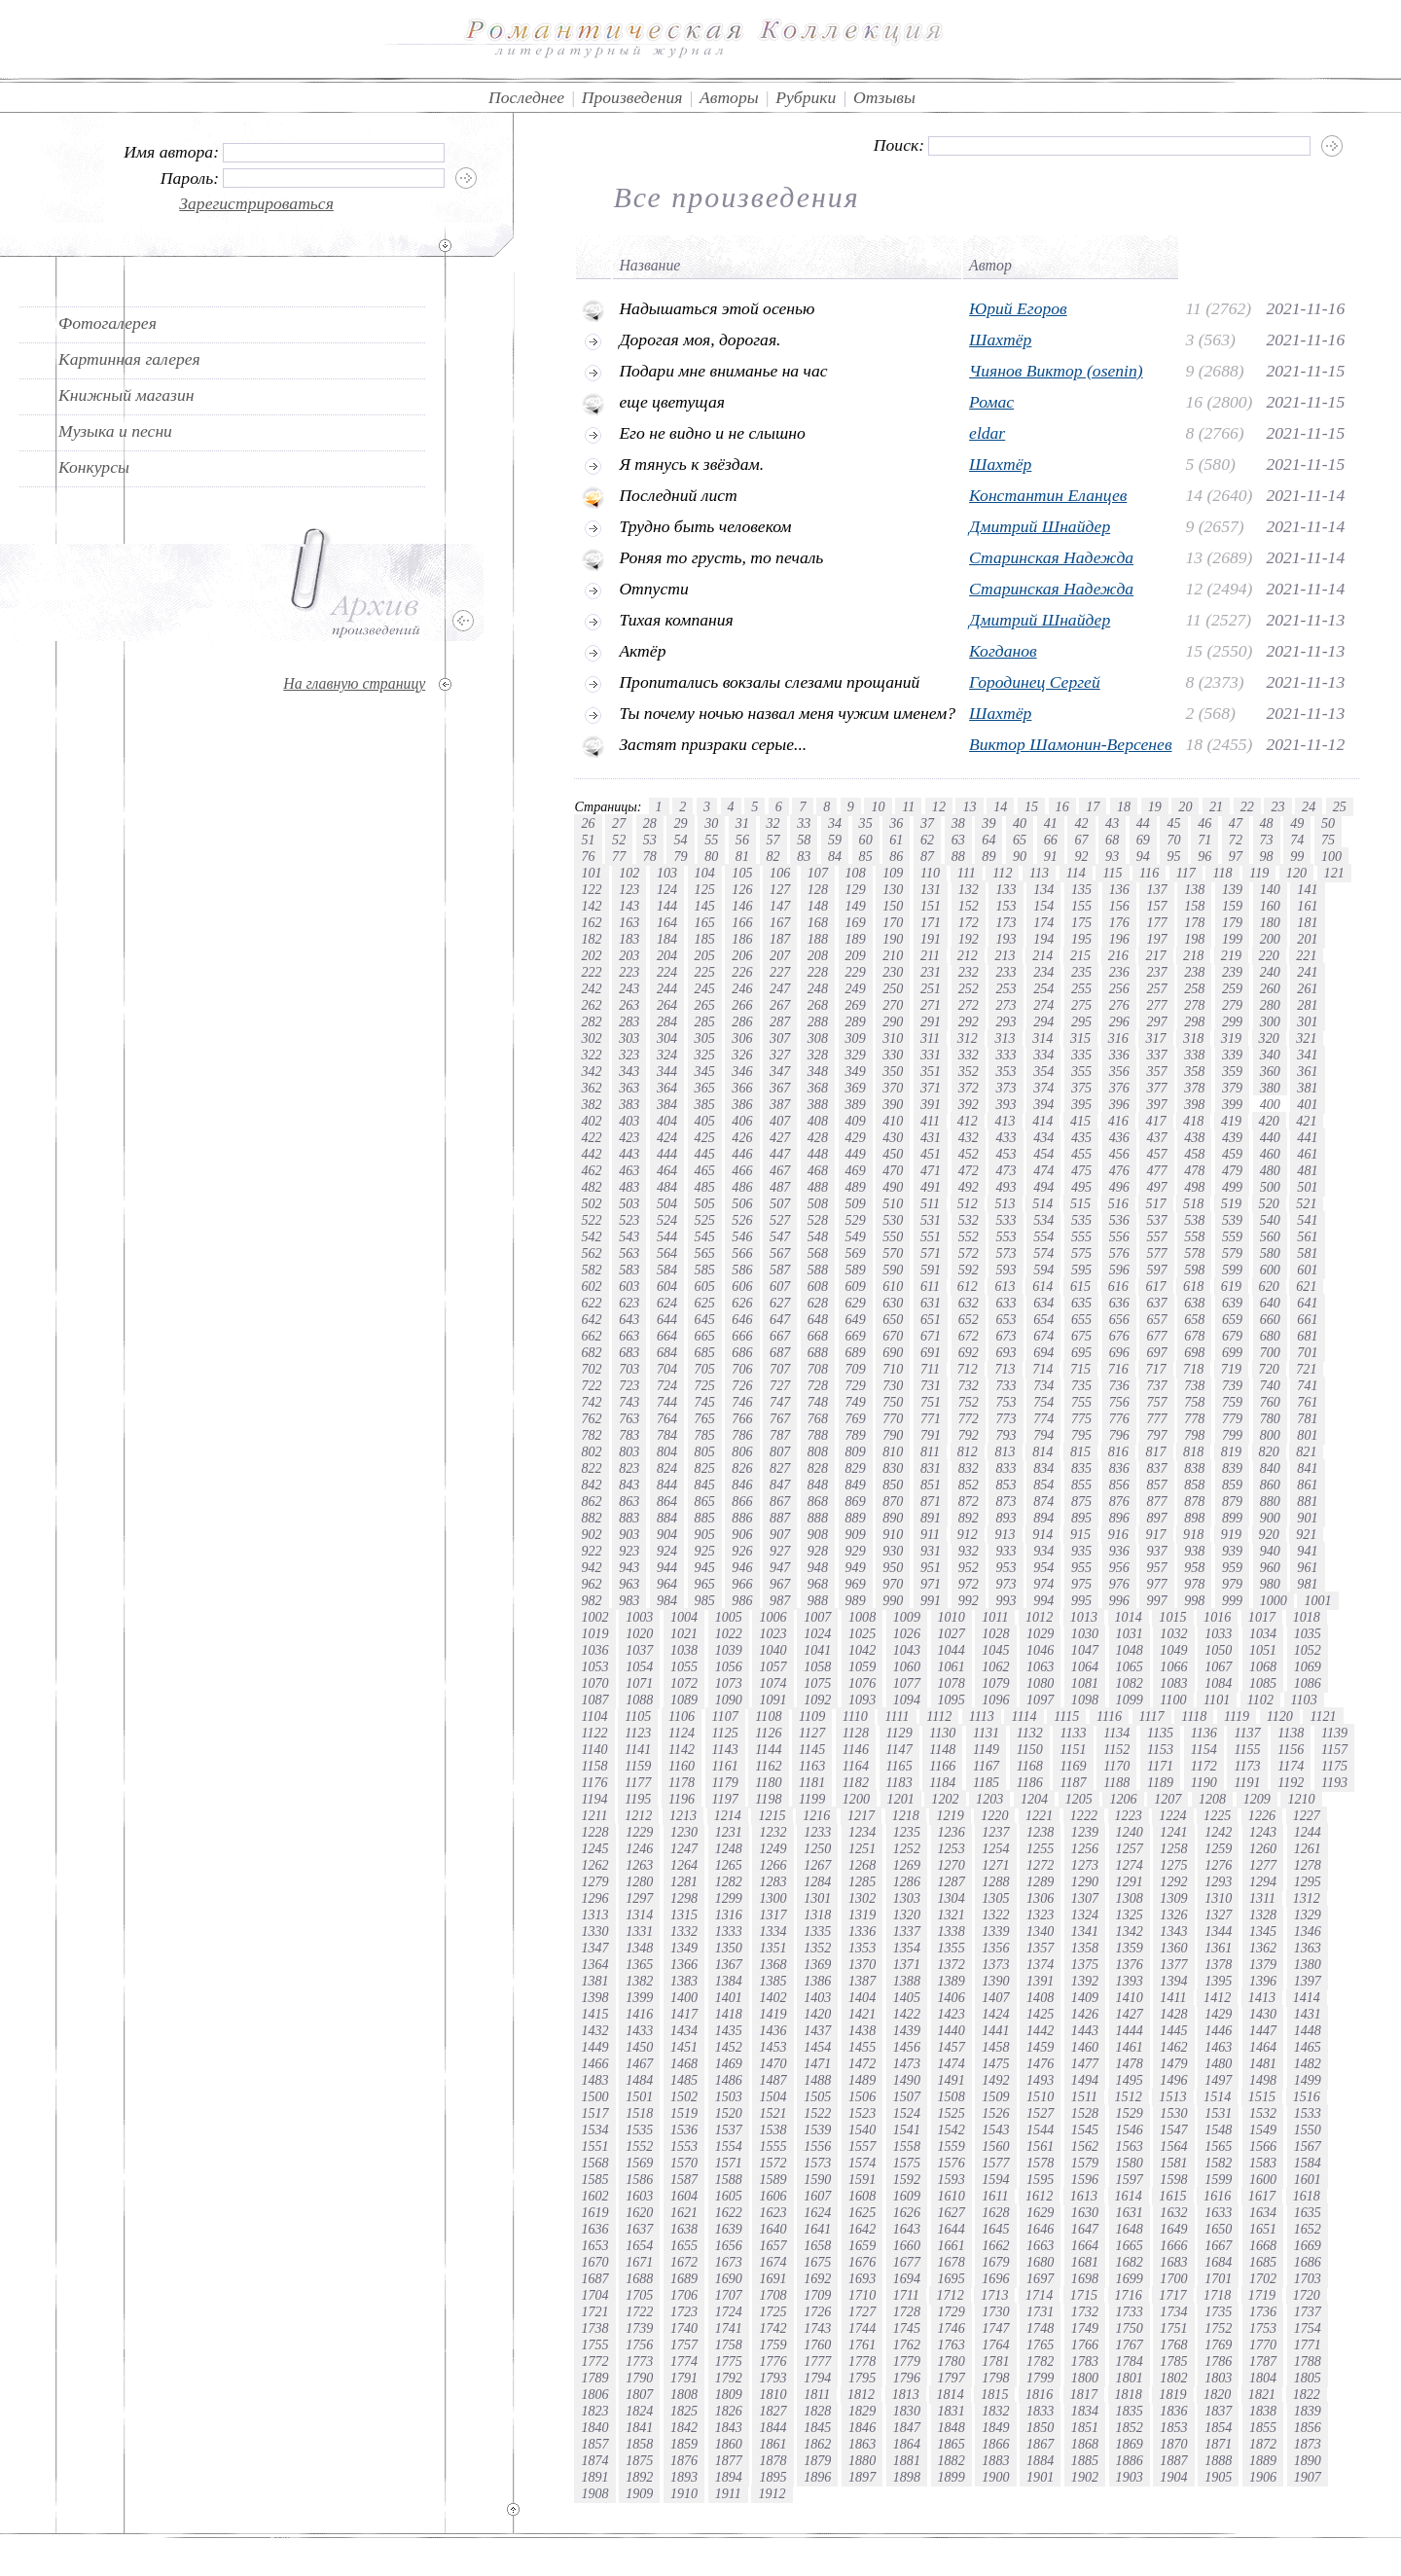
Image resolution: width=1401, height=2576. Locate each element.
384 (667, 1104)
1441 (995, 2030)
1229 (639, 1832)
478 (1194, 1170)
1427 (1129, 2013)
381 (1307, 1087)
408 (818, 1120)
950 (893, 1567)
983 (629, 1600)
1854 (1218, 2427)
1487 (772, 2080)
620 (1269, 1286)
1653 (594, 2245)
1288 (995, 1881)
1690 (728, 2278)
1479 (1173, 2063)
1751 (1173, 2328)
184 (667, 939)
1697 (1040, 2278)
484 (667, 1187)
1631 (1129, 2212)
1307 (1084, 1898)
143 (629, 905)
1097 (1040, 1699)
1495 (1129, 2080)
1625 (862, 2212)
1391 (1040, 1980)
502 (591, 1203)
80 (711, 856)
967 (780, 1584)
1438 (862, 2030)
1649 (1173, 2228)
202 (591, 955)
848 (818, 1484)
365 (705, 1087)
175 (1081, 922)
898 (1194, 1517)
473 (1005, 1170)
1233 (817, 1832)
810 (893, 1451)
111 (967, 872)
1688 (639, 2278)
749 (856, 1402)
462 (591, 1170)
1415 (594, 2013)
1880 (862, 2460)
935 (1081, 1550)
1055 (684, 1666)
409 (856, 1120)
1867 (1040, 2443)
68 (1112, 839)
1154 (1204, 1749)
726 (742, 1385)
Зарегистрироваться (256, 203)
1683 (1173, 2262)
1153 (1160, 1749)
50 (1328, 823)
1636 (594, 2228)
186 (742, 939)
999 (1232, 1600)
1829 (862, 2410)
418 (1193, 1120)
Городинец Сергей (1034, 682)
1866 (995, 2443)
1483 (594, 2080)
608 (818, 1286)
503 (629, 1203)
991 (931, 1600)
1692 (817, 2278)
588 (818, 1269)
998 (1194, 1600)
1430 (1262, 2013)
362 (591, 1087)
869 (856, 1501)
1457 (951, 2047)
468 (818, 1170)
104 (705, 872)
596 (1119, 1269)
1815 (994, 2394)
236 (1119, 972)
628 (818, 1302)
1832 (995, 2410)
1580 (1129, 2162)
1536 (684, 2129)
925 (705, 1550)
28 (650, 823)
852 (969, 1484)
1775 (728, 2361)
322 (591, 1054)
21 (1216, 806)
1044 (951, 1650)
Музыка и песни (115, 431)
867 (780, 1501)
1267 (817, 1865)
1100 (1173, 1699)
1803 (1218, 2377)
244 (667, 988)
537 (1156, 1220)
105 (742, 872)
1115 (1066, 1716)
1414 (1306, 1997)
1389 (951, 1980)
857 (1156, 1484)
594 (1043, 1269)
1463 (1218, 2047)
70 (1173, 839)
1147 (899, 1749)
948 (818, 1567)
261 (1307, 988)
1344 (1218, 1931)
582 (591, 1269)
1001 (1317, 1600)
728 (818, 1385)
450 (893, 1154)
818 (1193, 1451)
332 (969, 1054)
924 (667, 1550)
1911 (728, 2493)
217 (1155, 955)
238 (1194, 972)
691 (931, 1352)
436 (1119, 1137)
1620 (639, 2212)
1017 (1261, 1617)
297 (1156, 1021)
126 (742, 889)
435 (1081, 1137)
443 (629, 1154)
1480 (1218, 2063)
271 (931, 1005)
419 (1231, 1120)
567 (780, 1253)
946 (742, 1567)
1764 (995, 2344)
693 (1005, 1352)
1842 (684, 2427)
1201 (900, 1799)
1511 (1084, 2096)
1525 (951, 2113)
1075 (817, 1683)
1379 (1262, 1964)
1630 (1084, 2212)
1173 (1247, 1765)
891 (931, 1517)
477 (1156, 1170)
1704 (594, 2295)
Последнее (526, 97)
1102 (1260, 1699)
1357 (1040, 1947)
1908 (594, 2493)
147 (780, 905)
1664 (1084, 2245)
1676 (862, 2262)
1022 (728, 1633)
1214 (727, 1815)
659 (1232, 1319)
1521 (772, 2113)
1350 (728, 1947)
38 (958, 823)
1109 (812, 1716)
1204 (1034, 1799)
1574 (862, 2162)
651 (931, 1319)
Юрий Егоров (1018, 308)
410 (893, 1120)
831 (931, 1468)
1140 (594, 1749)
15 (1031, 806)
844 (667, 1484)
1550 (1307, 2129)
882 (591, 1517)
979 (1232, 1584)
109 (893, 872)
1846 (862, 2427)
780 (1270, 1418)
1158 (594, 1765)
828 (818, 1468)
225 (705, 972)
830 (893, 1468)
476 (1119, 1170)
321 (1306, 1038)
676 (1119, 1335)
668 (818, 1335)
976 (1119, 1584)
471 (931, 1170)
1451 (684, 2047)
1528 (1084, 2113)
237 (1156, 972)
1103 (1304, 1699)
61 (896, 839)
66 (1050, 839)
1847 (906, 2427)
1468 (684, 2063)
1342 (1129, 1931)
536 (1119, 1220)
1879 (817, 2460)
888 (818, 1517)
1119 (1236, 1716)
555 (1081, 1236)
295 (1081, 1021)
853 (1005, 1484)
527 (780, 1220)
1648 (1129, 2228)
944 (667, 1567)
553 (1005, 1236)
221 (1306, 955)
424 (667, 1137)
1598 (1173, 2179)
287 (780, 1021)
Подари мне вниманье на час (723, 370)
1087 (594, 1699)
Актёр (642, 651)
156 (1119, 905)
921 (1306, 1534)
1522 (817, 2113)
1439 (906, 2030)
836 (1119, 1468)
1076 (862, 1683)
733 (1005, 1385)
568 (818, 1253)
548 (818, 1236)
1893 (684, 2477)
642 (591, 1319)
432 (969, 1137)
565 (705, 1253)
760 (1270, 1402)
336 (1119, 1054)
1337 (906, 1931)
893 (1005, 1517)
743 (629, 1402)
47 (1235, 823)
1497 (1218, 2080)
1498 (1262, 2080)
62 (927, 839)
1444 (1129, 2030)
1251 (862, 1848)
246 (742, 988)
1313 (594, 1914)
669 (856, 1335)
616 (1118, 1286)
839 (1232, 1468)
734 (1043, 1385)
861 (1307, 1484)
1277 (1262, 1865)
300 (1270, 1021)
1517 (594, 2113)
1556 (817, 2146)
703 (629, 1369)
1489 (862, 2080)
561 (1307, 1236)
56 (742, 839)
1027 (951, 1633)
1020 (639, 1633)
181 (1307, 922)
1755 (594, 2344)
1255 (1040, 1848)
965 (705, 1584)
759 (1232, 1402)
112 (1002, 872)
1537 (728, 2129)
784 (667, 1435)
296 (1119, 1021)
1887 (1173, 2460)
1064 (1084, 1666)
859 (1232, 1484)
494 (1043, 1187)
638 (1194, 1302)
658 (1194, 1319)
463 (629, 1170)
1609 (906, 2195)
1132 (1030, 1732)
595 (1081, 1269)
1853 (1173, 2427)
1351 (772, 1947)
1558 (906, 2146)
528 (818, 1220)
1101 (1217, 1699)
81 (742, 856)
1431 (1307, 2013)
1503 (728, 2096)
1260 (1262, 1848)
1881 (906, 2460)
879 (1232, 1501)
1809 (728, 2394)
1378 (1218, 1964)
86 (896, 856)
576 (1119, 1253)
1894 (728, 2477)
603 (629, 1286)
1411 (1173, 1997)
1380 (1307, 1964)
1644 (951, 2228)
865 (705, 1501)
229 (856, 972)
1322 (995, 1914)
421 (1306, 1120)
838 (1194, 1468)
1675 (817, 2262)
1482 (1307, 2063)
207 (780, 955)
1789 (594, 2377)
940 (1270, 1550)
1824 (639, 2410)
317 (1155, 1038)
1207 (1167, 1799)
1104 (594, 1716)
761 (1307, 1402)
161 (1307, 905)
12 (938, 806)
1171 (1160, 1765)
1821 (1261, 2394)
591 (931, 1269)
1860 (728, 2443)
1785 (1173, 2361)
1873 (1307, 2443)
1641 (817, 2228)
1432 (594, 2030)
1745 (906, 2328)
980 (1270, 1584)
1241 (1173, 1832)
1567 (1307, 2146)
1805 (1307, 2377)
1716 (1128, 2295)
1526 (995, 2113)
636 (1119, 1302)
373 (1005, 1087)
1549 (1262, 2129)
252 (969, 988)
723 (629, 1385)
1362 (1262, 1947)
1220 (994, 1815)
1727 (862, 2311)
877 (1156, 1501)
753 (1005, 1402)
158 (1194, 905)
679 (1232, 1335)
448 (818, 1154)
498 (1194, 1187)
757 (1156, 1402)
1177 (638, 1782)
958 (1194, 1567)
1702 (1262, 2278)
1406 (951, 1997)
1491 (951, 2080)
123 (629, 889)
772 (969, 1418)
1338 (951, 1931)
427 (780, 1137)
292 (969, 1021)
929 (856, 1550)
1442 (1040, 2030)
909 (856, 1534)
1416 (639, 2013)
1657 (772, 2245)
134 (1043, 889)
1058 (817, 1666)
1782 (1040, 2361)
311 (930, 1038)
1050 (1218, 1650)
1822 (1306, 2394)
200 (1270, 939)
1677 (906, 2262)
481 (1307, 1170)
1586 (639, 2179)
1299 (728, 1898)
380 (1270, 1087)
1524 (906, 2113)
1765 (1040, 2344)
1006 (772, 1617)
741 (1307, 1385)
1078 (951, 1683)
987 (780, 1600)
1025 (862, 1633)
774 (1043, 1418)
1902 (1084, 2477)
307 (780, 1038)
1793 (772, 2377)
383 (629, 1104)
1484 (639, 2080)
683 (629, 1352)
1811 (817, 2394)
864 (667, 1501)
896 (1119, 1517)
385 (705, 1104)
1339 (995, 1931)
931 (931, 1550)
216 (1118, 955)
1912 (771, 2493)
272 (969, 1005)
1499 (1307, 2080)
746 (742, 1402)
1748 (1040, 2328)
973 (1005, 1584)
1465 (1307, 2047)
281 (1307, 1005)
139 (1232, 889)
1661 (951, 2245)
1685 (1262, 2262)
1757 (684, 2344)
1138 (1291, 1732)
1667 (1218, 2245)
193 (1005, 939)
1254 (995, 1848)
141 (1307, 889)
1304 (951, 1898)
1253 (951, 1848)
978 (1194, 1584)
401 (1307, 1104)
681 (1307, 1335)
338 (1194, 1054)
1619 (594, 2212)
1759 (772, 2344)
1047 (1084, 1650)
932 (969, 1550)
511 (930, 1203)
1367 (728, 1964)
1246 (639, 1848)
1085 (1262, 1683)
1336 (862, 1931)
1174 (1291, 1765)
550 (893, 1236)
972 (969, 1584)
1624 (817, 2212)
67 (1081, 839)
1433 (639, 2030)
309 (856, 1038)
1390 (995, 1980)
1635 (1307, 2212)
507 (780, 1203)
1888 (1218, 2460)
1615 (1172, 2195)
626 (742, 1302)
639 (1232, 1302)
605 (705, 1286)
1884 (1040, 2460)
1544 (1040, 2129)
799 (1232, 1435)
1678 (951, 2262)
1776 (772, 2361)
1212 (638, 1815)
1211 (594, 1815)
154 (1043, 905)
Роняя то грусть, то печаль (721, 557)
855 (1081, 1484)
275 (1081, 1005)
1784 (1129, 2361)
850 (893, 1484)
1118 (1193, 1716)
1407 (995, 1997)
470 (893, 1170)
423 (629, 1137)
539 (1232, 1220)
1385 (772, 1980)
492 (969, 1187)
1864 (906, 2443)
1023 (772, 1633)
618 (1193, 1286)
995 (1081, 1600)
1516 (1306, 2096)
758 (1194, 1402)
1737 (1307, 2311)
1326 (1173, 1914)
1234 (862, 1832)
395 (1081, 1104)
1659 (862, 2245)
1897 (862, 2477)
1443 (1084, 2030)
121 (1334, 872)
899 (1232, 1517)
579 (1232, 1253)
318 (1193, 1038)
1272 (1040, 1865)
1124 (681, 1732)
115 (1112, 872)
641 (1307, 1302)
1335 (817, 1931)
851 (931, 1484)
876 (1119, 1501)
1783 (1084, 2361)
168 (818, 922)
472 (969, 1170)
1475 (995, 2063)
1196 (681, 1799)
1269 (906, 1865)
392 (969, 1104)
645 (705, 1319)
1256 (1084, 1848)
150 (893, 905)
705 (705, 1369)
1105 (638, 1716)
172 (969, 922)
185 (705, 939)
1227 (1306, 1815)
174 (1043, 922)
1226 (1261, 1815)
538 (1194, 1220)
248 (818, 988)
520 (1269, 1203)
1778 (862, 2361)
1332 (684, 1931)
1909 (639, 2493)
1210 (1300, 1799)
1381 (594, 1980)
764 (667, 1418)
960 (1270, 1567)
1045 (995, 1650)
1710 (862, 2295)
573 (1005, 1253)
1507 (906, 2096)
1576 (951, 2162)
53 (650, 839)
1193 (1334, 1782)
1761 (862, 2344)
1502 (684, 2096)
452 (969, 1154)
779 (1232, 1418)
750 (893, 1402)
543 (629, 1236)
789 (856, 1435)
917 (1155, 1534)
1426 (1084, 2013)
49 (1297, 823)
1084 (1218, 1683)
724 (667, 1385)
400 (1270, 1104)
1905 (1218, 2477)
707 (780, 1369)
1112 (938, 1716)
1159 (638, 1765)
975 (1081, 1584)
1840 (594, 2427)
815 (1080, 1451)
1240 (1129, 1832)
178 (1194, 922)
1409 (1084, 1997)
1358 (1084, 1947)
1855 (1262, 2427)
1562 (1084, 2146)
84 (834, 856)
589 (856, 1269)
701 (1307, 1352)
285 (705, 1021)
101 (591, 872)
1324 (1084, 1914)
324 (667, 1054)
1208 (1212, 1799)
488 (818, 1187)
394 (1043, 1104)
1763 (951, 2344)
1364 (594, 1964)
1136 (1204, 1732)
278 (1194, 1005)
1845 (817, 2427)
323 (629, 1054)
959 (1232, 1567)
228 (818, 972)
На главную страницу (354, 683)
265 (705, 1005)
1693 (862, 2278)
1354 (906, 1947)
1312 (1306, 1898)
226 (742, 972)
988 (818, 1600)
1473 (906, 2063)
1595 (1040, 2179)
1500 (594, 2096)
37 (927, 823)
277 (1156, 1005)
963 (629, 1584)
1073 (728, 1683)
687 (780, 1352)
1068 (1262, 1666)
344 (667, 1071)
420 (1269, 1120)
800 (1270, 1435)
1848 (951, 2427)
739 (1232, 1385)
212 (968, 955)
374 (1043, 1087)
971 (931, 1584)
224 (667, 972)
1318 (817, 1914)
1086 (1307, 1683)
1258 (1173, 1848)
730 (893, 1385)
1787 (1262, 2361)
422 (591, 1137)
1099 (1129, 1699)
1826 (728, 2410)
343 (629, 1071)
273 (1005, 1005)
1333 (728, 1931)
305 (705, 1038)
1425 (1040, 2013)
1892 (639, 2477)
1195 (638, 1799)
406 (742, 1120)
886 (742, 1517)
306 (742, 1038)
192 (969, 939)
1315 (684, 1914)
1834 (1084, 2410)
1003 (639, 1617)
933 (1005, 1550)
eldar (987, 433)
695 (1081, 1352)
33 (803, 823)
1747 (995, 2328)
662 (591, 1335)
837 (1156, 1468)
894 (1043, 1517)
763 (629, 1418)
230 (893, 972)
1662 (995, 2245)
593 (1005, 1269)
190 (893, 939)
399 (1232, 1104)
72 (1235, 839)
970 (893, 1584)
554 (1043, 1236)
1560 (995, 2146)
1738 (594, 2328)
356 (1119, 1071)
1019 (594, 1633)
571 (931, 1253)
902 (591, 1534)
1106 (681, 1716)
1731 (1040, 2311)
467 (780, 1170)
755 (1081, 1402)
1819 (1172, 2394)
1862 (817, 2443)
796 (1119, 1435)
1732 (1084, 2311)
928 (818, 1550)
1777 (817, 2361)
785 (705, 1435)
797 (1156, 1435)
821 (1306, 1451)
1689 (684, 2278)
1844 (772, 2427)
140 (1270, 889)
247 (780, 988)
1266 (772, 1865)
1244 (1307, 1832)
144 (667, 905)
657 (1156, 1319)
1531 (1218, 2113)
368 (818, 1087)
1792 (728, 2377)
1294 (1262, 1881)
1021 (684, 1633)
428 (818, 1137)
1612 (1039, 2195)
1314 (639, 1914)
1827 (772, 2410)
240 (1270, 972)
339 (1232, 1054)
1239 (1084, 1832)
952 (969, 1567)
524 (667, 1220)
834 (1043, 1468)
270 (893, 1005)
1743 (817, 2328)
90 (1019, 856)
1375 (1084, 1964)
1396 (1262, 1980)
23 (1277, 806)
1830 (906, 2410)
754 (1043, 1402)
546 (742, 1236)
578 (1194, 1253)
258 (1194, 988)
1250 (817, 1848)
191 (931, 939)
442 (591, 1154)
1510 (1040, 2096)
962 (591, 1584)
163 (629, 922)
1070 (594, 1683)
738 (1194, 1385)
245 (705, 988)
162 (591, 922)
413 (1005, 1120)
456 (1119, 1154)
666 (742, 1335)
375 (1081, 1087)
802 (591, 1451)
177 (1156, 922)
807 (780, 1451)
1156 (1291, 1749)
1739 (639, 2328)
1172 (1204, 1765)
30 (711, 823)
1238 (1040, 1832)
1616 (1217, 2195)
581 (1307, 1253)
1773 (639, 2361)
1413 (1261, 1997)
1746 (951, 2328)
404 (667, 1120)
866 (742, 1501)
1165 (899, 1765)
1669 (1307, 2245)
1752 (1218, 2328)
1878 (772, 2460)
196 (1119, 939)
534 (1043, 1220)
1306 (1040, 1898)
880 (1270, 1501)
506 (742, 1203)
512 (968, 1203)
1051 (1262, 1650)
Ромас (991, 401)
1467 (639, 2063)
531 (931, 1220)
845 (705, 1484)
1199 (812, 1799)
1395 (1218, 1980)
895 (1081, 1517)
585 (705, 1269)
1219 (949, 1815)
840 (1270, 1468)
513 (1005, 1203)
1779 (906, 2361)
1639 (728, 2228)
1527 (1040, 2113)
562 (591, 1253)
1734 (1173, 2311)
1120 (1280, 1716)
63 (958, 839)
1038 (684, 1650)
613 (1005, 1286)
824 (667, 1468)
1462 (1173, 2047)
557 (1156, 1236)
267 (780, 1005)
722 (591, 1385)
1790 (639, 2377)
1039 (728, 1650)
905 (705, 1534)
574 (1043, 1253)
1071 (639, 1683)
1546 (1129, 2129)
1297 (639, 1898)
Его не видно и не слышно (712, 433)
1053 (594, 1666)
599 (1232, 1269)
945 (705, 1567)
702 (591, 1369)
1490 (906, 2080)
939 (1232, 1550)
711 (930, 1369)
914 (1042, 1534)
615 (1080, 1286)
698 (1194, 1352)
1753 (1262, 2328)
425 (705, 1137)
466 (742, 1170)
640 (1270, 1302)
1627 (951, 2212)
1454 (817, 2047)
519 (1231, 1203)
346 (742, 1071)
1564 (1173, 2146)
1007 (817, 1617)
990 (893, 1600)
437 (1156, 1137)
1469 (728, 2063)
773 (1005, 1418)
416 (1118, 1120)
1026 (906, 1633)
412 (968, 1120)
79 (680, 856)
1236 (951, 1832)
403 (629, 1120)
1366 (684, 1964)
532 (969, 1220)
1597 (1129, 2179)
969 (856, 1584)
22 (1247, 806)
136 (1119, 889)
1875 (639, 2460)
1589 (772, 2179)
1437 (817, 2030)
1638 (684, 2228)
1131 (986, 1732)
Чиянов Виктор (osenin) (1056, 370)
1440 (951, 2030)
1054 (639, 1666)
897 (1156, 1517)
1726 (817, 2311)
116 (1149, 872)
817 (1155, 1451)
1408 (1040, 1997)
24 (1308, 806)
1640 (772, 2228)
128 (818, 889)
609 (856, 1286)
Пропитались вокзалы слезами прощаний (769, 682)
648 (818, 1319)
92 (1081, 856)
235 (1081, 972)
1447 (1262, 2030)
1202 (944, 1799)
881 (1307, 1501)
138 (1194, 889)
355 (1081, 1071)
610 (893, 1286)
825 (705, 1468)
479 (1232, 1170)
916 (1118, 1534)
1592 (906, 2179)
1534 (594, 2129)
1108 (768, 1716)
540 (1270, 1220)
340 (1270, 1054)
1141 (638, 1749)
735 (1081, 1385)
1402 (772, 1997)
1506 (862, 2096)
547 (780, 1236)
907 (780, 1534)
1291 (1129, 1881)
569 (856, 1253)
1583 (1262, 2162)
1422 (906, 2013)
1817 (1083, 2394)
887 (780, 1517)
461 (1307, 1154)
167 (780, 922)
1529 (1129, 2113)
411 (930, 1120)
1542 (951, 2129)
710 (893, 1369)
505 (705, 1203)
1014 (1128, 1617)
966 (742, 1584)
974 (1043, 1584)
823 (629, 1468)
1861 (772, 2443)
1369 (817, 1964)
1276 (1218, 1865)
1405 (906, 1997)
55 (711, 839)
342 (591, 1071)
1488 (817, 2080)
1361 (1218, 1947)
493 (1005, 1187)
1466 (594, 2063)
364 (667, 1087)
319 (1231, 1038)
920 (1269, 1534)
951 (931, 1567)
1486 (728, 2080)
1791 (684, 2377)
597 (1156, 1269)
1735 (1218, 2311)
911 (930, 1534)
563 (629, 1253)
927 (780, 1550)
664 (667, 1335)
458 (1194, 1154)
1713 (994, 2295)
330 (893, 1054)
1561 (1040, 2146)
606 (742, 1286)
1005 (728, 1617)
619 (1231, 1286)
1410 (1129, 1997)
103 (667, 872)
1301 (817, 1898)
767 (780, 1418)
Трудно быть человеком (705, 526)
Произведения (632, 97)
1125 (725, 1732)
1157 (1334, 1749)
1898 (906, 2477)
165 (705, 922)
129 (856, 889)
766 (742, 1418)
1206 (1122, 1799)
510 (893, 1203)
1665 (1129, 2245)
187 (780, 939)
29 (680, 823)
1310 (1218, 1898)
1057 (772, 1666)
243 (629, 988)
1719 (1261, 2295)
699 (1232, 1352)
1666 (1173, 2245)
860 (1270, 1484)
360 (1270, 1071)
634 (1043, 1302)
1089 (684, 1699)
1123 (638, 1732)
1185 (986, 1782)
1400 (684, 1997)
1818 (1128, 2394)
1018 (1306, 1617)
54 (680, 839)
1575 (906, 2162)
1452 (728, 2047)
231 (931, 972)
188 (818, 939)
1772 (594, 2361)
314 (1042, 1038)
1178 (681, 1782)
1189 (1160, 1782)
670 (893, 1335)
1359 (1129, 1947)
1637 (639, 2228)
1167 (986, 1765)
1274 (1129, 1865)
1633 (1218, 2212)
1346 (1307, 1931)
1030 (1084, 1633)
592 (969, 1269)
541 (1307, 1220)
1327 (1218, 1914)
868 (818, 1501)
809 (856, 1451)
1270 (951, 1865)
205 (705, 955)
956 (1119, 1567)
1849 (995, 2427)
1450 (639, 2047)
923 (629, 1550)
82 (773, 856)
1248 (728, 1848)
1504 (772, 2096)
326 (742, 1054)
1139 (1334, 1732)
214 (1042, 955)
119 (1258, 872)
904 (667, 1534)
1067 (1218, 1666)
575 (1081, 1253)
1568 (594, 2162)
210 (893, 955)
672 (969, 1335)
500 (1270, 1187)
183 (629, 939)
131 (931, 889)
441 (1307, 1137)
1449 (594, 2047)
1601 (1307, 2179)
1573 (817, 2162)
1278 (1307, 1865)
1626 (906, 2212)
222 (591, 972)
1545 (1084, 2129)
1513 (1172, 2096)
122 (591, 889)
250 (893, 988)
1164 (856, 1765)
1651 (1262, 2228)
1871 (1218, 2443)
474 (1043, 1170)
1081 (1084, 1683)
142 (591, 905)
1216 (816, 1815)
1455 (862, 2047)
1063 (1040, 1666)
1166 (942, 1765)
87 (927, 856)
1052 (1307, 1650)
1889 (1262, 2460)
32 (773, 823)
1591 (862, 2179)
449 (856, 1154)
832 (969, 1468)
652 (969, 1319)
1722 (639, 2311)
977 (1156, 1584)
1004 (684, 1617)
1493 (1040, 2080)
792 (969, 1435)
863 (629, 1501)
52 (618, 839)
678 (1194, 1335)
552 (969, 1236)
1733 (1129, 2311)
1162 (768, 1765)
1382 (639, 1980)
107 (818, 872)
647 (780, 1319)
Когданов (1003, 651)
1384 (728, 1980)
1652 (1307, 2228)
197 (1156, 939)
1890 (1307, 2460)
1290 (1084, 1881)
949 (856, 1567)
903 (629, 1534)
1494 (1084, 2080)
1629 (1040, 2212)
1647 (1084, 2228)
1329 (1307, 1914)
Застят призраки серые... (713, 744)
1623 (772, 2212)
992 (969, 1600)
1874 (594, 2460)
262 (591, 1005)
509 (856, 1203)
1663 (1040, 2245)
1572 (772, 2162)
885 (705, 1517)
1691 (772, 2278)
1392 (1084, 1980)
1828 (817, 2410)
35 (866, 823)
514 (1042, 1203)
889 (856, 1517)
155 (1081, 905)
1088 (639, 1699)
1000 (1273, 1600)
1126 (768, 1732)
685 (705, 1352)
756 (1119, 1402)
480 (1270, 1170)
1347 (594, 1947)
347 (780, 1071)
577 (1156, 1253)
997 (1156, 1600)
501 (1307, 1187)
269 (856, 1005)
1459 (1040, 2047)
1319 (862, 1914)
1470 (772, 2063)
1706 (684, 2295)
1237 (995, 1832)
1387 (862, 1980)
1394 (1173, 1980)
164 (667, 922)
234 (1043, 972)
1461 (1129, 2047)
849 (856, 1484)
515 (1080, 1203)
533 (1005, 1220)
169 (856, 922)
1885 (1084, 2460)
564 (667, 1253)
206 (742, 955)
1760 (817, 2344)
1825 (684, 2410)
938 (1194, 1550)
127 (780, 889)
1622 (728, 2212)
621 (1306, 1286)
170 (893, 922)
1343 (1173, 1931)
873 (1005, 1501)
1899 (951, 2477)
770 (893, 1418)
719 (1231, 1369)
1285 (862, 1881)
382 (591, 1104)
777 (1156, 1418)
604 (667, 1286)
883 (629, 1517)
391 (931, 1104)
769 (856, 1418)
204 (667, 955)
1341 (1084, 1931)
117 (1186, 872)
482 (591, 1187)
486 (742, 1187)
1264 (684, 1865)
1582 (1218, 2162)
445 (705, 1154)
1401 (728, 1997)
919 (1231, 1534)
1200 (856, 1799)
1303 (906, 1898)
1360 (1173, 1947)
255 (1081, 988)
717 (1155, 1369)
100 (1331, 856)
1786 (1218, 2361)
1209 (1257, 1799)
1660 (906, 2245)
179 (1232, 922)
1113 (981, 1716)
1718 (1217, 2295)
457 (1156, 1154)
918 (1193, 1534)
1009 (906, 1617)
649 (856, 1319)
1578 (1040, 2162)
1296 (594, 1898)
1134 (1116, 1732)
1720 (1306, 2295)
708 (818, 1369)
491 (931, 1187)
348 (818, 1071)
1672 (684, 2262)
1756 (639, 2344)
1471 (817, 2063)
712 (968, 1369)
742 (591, 1402)
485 (705, 1187)
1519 (684, 2113)
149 (856, 905)
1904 (1173, 2477)
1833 (1040, 2410)
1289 (1040, 1881)
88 (958, 856)
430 (893, 1137)
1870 (1173, 2443)
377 (1156, 1087)
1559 (951, 2146)
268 (818, 1005)
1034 (1262, 1633)
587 (780, 1269)
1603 (639, 2195)
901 (1307, 1517)
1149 (986, 1749)
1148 (942, 1749)
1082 (1129, 1683)
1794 (817, 2377)
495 (1081, 1187)
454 (1043, 1154)
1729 (951, 2311)
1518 (639, 2113)
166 (742, 922)
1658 (817, 2245)
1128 (856, 1732)
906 (742, 1534)
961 (1307, 1567)
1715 (1083, 2295)
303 (629, 1038)
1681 (1084, 2262)
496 (1119, 1187)
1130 (942, 1732)
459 (1232, 1154)
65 (1019, 839)
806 (742, 1451)
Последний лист (677, 495)
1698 (1084, 2278)
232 (969, 972)
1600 (1262, 2179)
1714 (1039, 2295)
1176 (594, 1782)
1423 (951, 2013)
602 (591, 1286)
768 (818, 1418)
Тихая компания (676, 619)
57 (773, 839)
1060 (906, 1666)
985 (705, 1600)
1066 (1173, 1666)
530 (893, 1220)
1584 (1307, 2162)
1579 (1084, 2162)
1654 (639, 2245)
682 (591, 1352)
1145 (812, 1749)
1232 (772, 1832)
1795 (862, 2377)
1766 (1084, 2344)
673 (1005, 1335)
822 (591, 1468)
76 (587, 856)
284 (667, 1021)
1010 (951, 1617)
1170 (1116, 1765)
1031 (1129, 1633)
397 (1156, 1104)
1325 (1129, 1914)
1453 (772, 2047)
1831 (951, 2410)
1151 (1073, 1749)
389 (856, 1104)
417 (1155, 1120)
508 (818, 1203)
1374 (1040, 1964)
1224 (1172, 1815)
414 (1042, 1120)
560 (1270, 1236)
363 (629, 1087)
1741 (728, 2328)
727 (780, 1385)
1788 (1307, 2361)
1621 (684, 2212)
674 (1043, 1335)
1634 (1262, 2212)
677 (1156, 1335)
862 (591, 1501)
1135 (1160, 1732)
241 (1307, 972)
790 (893, 1435)
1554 (728, 2146)
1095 (951, 1699)
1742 (772, 2328)
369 (856, 1087)
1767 (1129, 2344)
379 (1232, 1087)
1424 (995, 2013)
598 (1194, 1269)
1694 (906, 2278)
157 (1156, 905)
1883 (995, 2460)
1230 (684, 1832)
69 (1143, 839)
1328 (1262, 1914)
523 (629, 1220)
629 (856, 1302)
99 (1297, 856)
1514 (1217, 2096)
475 (1081, 1170)
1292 (1173, 1881)
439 (1232, 1137)
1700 (1173, 2278)
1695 (951, 2278)
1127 (812, 1732)
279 (1232, 1005)
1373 (995, 1964)
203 (629, 955)
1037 (639, 1650)
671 (931, 1335)
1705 (639, 2295)
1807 (639, 2394)
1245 (594, 1848)
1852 (1129, 2427)
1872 (1262, 2443)
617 (1155, 1286)
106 (780, 872)
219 (1231, 955)
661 (1307, 1319)
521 (1306, 1203)
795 (1081, 1435)
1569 (639, 2162)
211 (930, 955)
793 (1005, 1435)
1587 (684, 2179)
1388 (906, 1980)
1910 (684, 2493)
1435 (728, 2030)
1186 (1030, 1782)
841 (1307, 1468)
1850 (1040, 2427)
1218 (905, 1815)
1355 (951, 1947)
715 (1080, 1369)
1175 (1334, 1765)
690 (893, 1352)
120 (1296, 872)
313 (1005, 1038)
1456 (906, 2047)
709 (856, 1369)
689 (856, 1352)
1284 (817, 1881)
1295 (1307, 1881)
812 (968, 1451)
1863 (862, 2443)
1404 (862, 1997)
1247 (684, 1848)
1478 (1129, 2063)
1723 (684, 2311)
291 (931, 1021)
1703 (1307, 2278)
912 (968, 1534)
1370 (862, 1964)
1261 (1307, 1848)
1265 (728, 1865)
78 (650, 856)
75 (1328, 839)
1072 (684, 1683)
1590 (817, 2179)
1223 (1128, 1815)
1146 (856, 1749)
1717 (1172, 2295)
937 (1156, 1550)
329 (856, 1054)
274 (1043, 1005)
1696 (995, 2278)
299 (1232, 1021)
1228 (594, 1832)
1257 (1129, 1848)
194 (1043, 939)
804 (667, 1451)
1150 (1030, 1749)
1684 (1218, 2262)
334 (1043, 1054)
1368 (772, 1964)
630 (893, 1302)
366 (742, 1087)
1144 (768, 1749)
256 (1119, 988)
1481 (1262, 2063)
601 (1307, 1269)
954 (1043, 1567)
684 (667, 1352)
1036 (594, 1650)
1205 (1079, 1799)
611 (930, 1286)
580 (1270, 1253)
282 (591, 1021)
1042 (862, 1650)
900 (1270, 1517)
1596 (1084, 2179)
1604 (684, 2195)
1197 (725, 1799)
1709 (817, 2295)
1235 (906, 1832)
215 (1080, 955)
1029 (1040, 1633)
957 (1156, 1567)
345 (705, 1071)
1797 (951, 2377)
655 (1081, 1319)
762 (591, 1418)
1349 (684, 1947)
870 (893, 1501)
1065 (1129, 1666)
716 (1118, 1369)
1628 (995, 2212)
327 (780, 1054)
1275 (1173, 1865)
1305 (995, 1898)
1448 (1307, 2030)
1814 (949, 2394)
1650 (1218, 2228)
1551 (594, 2146)
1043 (906, 1650)
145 (705, 905)
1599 (1218, 2179)
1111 (897, 1716)
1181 (812, 1782)
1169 (1073, 1765)
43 (1112, 823)
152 (969, 905)
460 (1270, 1154)
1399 (639, 1997)
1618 (1306, 2195)
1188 (1116, 1782)
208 (818, 955)
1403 (817, 1997)
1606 (772, 2195)
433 (1005, 1137)
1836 (1173, 2410)
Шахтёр (1000, 339)
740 (1270, 1385)
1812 (861, 2394)
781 (1307, 1418)
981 (1307, 1584)
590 (893, 1269)
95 (1173, 856)
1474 (951, 2063)
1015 (1172, 1617)
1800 (1084, 2377)
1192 (1291, 1782)
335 (1081, 1054)
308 (818, 1038)
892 (969, 1517)
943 (629, 1567)
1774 (684, 2361)
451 (931, 1154)
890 (893, 1517)
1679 (995, 2262)
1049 (1173, 1650)
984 (667, 1600)
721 (1306, 1369)
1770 (1262, 2344)
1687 (594, 2278)
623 (629, 1302)
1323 (1040, 1914)
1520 (728, 2113)
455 (1081, 1154)
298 (1194, 1021)
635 (1081, 1302)
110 (930, 872)
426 (742, 1137)
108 (856, 872)
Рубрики (805, 97)
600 (1270, 1269)
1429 (1218, 2013)
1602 (594, 2195)
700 (1270, 1352)
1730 (995, 2311)
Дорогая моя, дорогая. (699, 339)
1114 (1023, 1716)
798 (1194, 1435)
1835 (1129, 2410)
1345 (1262, 1931)
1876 (684, 2460)
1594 (995, 2179)
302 (591, 1038)
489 (856, 1187)
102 (629, 872)
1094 (906, 1699)
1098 (1084, 1699)
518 (1193, 1203)
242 (591, 988)
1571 (728, 2162)
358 (1194, 1071)
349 (856, 1071)
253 (1005, 988)
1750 (1129, 2328)
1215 (771, 1815)
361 (1307, 1071)
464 (667, 1170)
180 (1270, 922)
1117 (1151, 1716)
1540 (862, 2129)
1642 (862, 2228)
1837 (1218, 2410)
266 (742, 1005)
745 (705, 1402)
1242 (1218, 1832)
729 (856, 1385)
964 (667, 1584)
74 (1297, 839)
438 (1194, 1137)
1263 (639, 1865)
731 (931, 1385)
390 (893, 1104)
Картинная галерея (129, 359)
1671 (639, 2262)
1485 (684, 2080)
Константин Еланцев (1048, 495)
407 (780, 1120)
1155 (1247, 1749)
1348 (639, 1947)
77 (618, 856)
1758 (728, 2344)
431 (931, 1137)
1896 (817, 2477)
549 (856, 1236)
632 (969, 1302)
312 (968, 1038)
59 (834, 839)
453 (1005, 1154)
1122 (594, 1732)
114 (1076, 872)
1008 (862, 1617)
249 (856, 988)
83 (803, 856)
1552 (639, 2146)
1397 (1307, 1980)
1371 (906, 1964)
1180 (768, 1782)
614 (1042, 1286)
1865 (951, 2443)
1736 (1262, 2311)
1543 (995, 2129)
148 (818, 905)
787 (780, 1435)
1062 (995, 1666)
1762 (906, 2344)
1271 (995, 1865)
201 (1307, 939)
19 (1154, 806)
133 (1005, 889)
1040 (772, 1650)
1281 (684, 1881)
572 (969, 1253)
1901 (1040, 2477)
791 (931, 1435)
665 (705, 1335)
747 (780, 1402)
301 (1307, 1021)
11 (908, 806)
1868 (1084, 2443)
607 (780, 1286)
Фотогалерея (107, 323)
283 (629, 1021)
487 (780, 1187)
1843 (728, 2427)
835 (1081, 1468)
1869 (1129, 2443)
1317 (772, 1914)
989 (856, 1600)
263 (629, 1005)
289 (856, 1021)
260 (1270, 988)
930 (893, 1550)
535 (1081, 1220)
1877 (728, 2460)
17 (1092, 806)
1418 (728, 2013)
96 (1204, 856)
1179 (725, 1782)
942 (591, 1567)
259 (1232, 988)
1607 (817, 2195)
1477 (1084, 2063)
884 (667, 1517)
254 (1043, 988)
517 (1155, 1203)
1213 (683, 1815)
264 (667, 1005)
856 (1119, 1484)
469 (856, 1170)
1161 (725, 1765)
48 (1266, 823)
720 (1269, 1369)
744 (667, 1402)
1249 (772, 1848)
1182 (856, 1782)
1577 (995, 2162)
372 (969, 1087)
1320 (906, 1914)
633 (1005, 1302)
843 (629, 1484)
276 (1119, 1005)
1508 (951, 2096)
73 (1266, 839)
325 (705, 1054)
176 (1119, 922)
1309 (1173, 1898)
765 (705, 1418)
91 (1050, 856)
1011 (995, 1617)
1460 (1084, 2047)
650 (893, 1319)
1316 (728, 1914)
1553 (684, 2146)
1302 (862, 1898)
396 (1119, 1104)
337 (1156, 1054)
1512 (1128, 2096)
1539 (817, 2129)
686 (742, 1352)
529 (856, 1220)
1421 (862, 2013)
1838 (1262, 2410)
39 (988, 823)
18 (1123, 806)
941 (1307, 1550)
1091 (772, 1699)
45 (1173, 823)
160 (1270, 905)
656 (1119, 1319)
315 (1080, 1038)
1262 (594, 1865)
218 (1193, 955)
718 (1193, 1369)
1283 (772, 1881)
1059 (862, 1666)
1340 (1040, 1931)
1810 (772, 2394)
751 (931, 1402)
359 (1232, 1071)
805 (705, 1451)
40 (1019, 823)
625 (705, 1302)
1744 (862, 2328)
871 (931, 1501)
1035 (1307, 1633)
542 (591, 1236)
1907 (1307, 2477)
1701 (1218, 2278)
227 (780, 972)
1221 (1039, 1815)
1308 (1129, 1898)
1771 (1307, 2344)
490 (893, 1187)
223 (629, 972)
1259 (1218, 1848)
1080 (1040, 1683)
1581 (1173, 2162)
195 (1081, 939)
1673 (728, 2262)
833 (1005, 1468)
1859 (684, 2443)
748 (818, 1402)
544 (667, 1236)
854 (1043, 1484)
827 (780, 1468)
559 (1232, 1236)
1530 (1173, 2113)
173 (1005, 922)
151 (931, 905)
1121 (1323, 1716)
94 (1143, 856)
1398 (594, 1997)
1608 (862, 2195)
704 (667, 1369)
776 (1119, 1418)
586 (742, 1269)
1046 (1040, 1650)
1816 (1039, 2394)
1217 (861, 1815)
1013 (1083, 1617)
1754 (1307, 2328)
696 (1119, 1352)
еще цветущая (672, 401)
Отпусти (653, 588)
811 (930, 1451)
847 (780, 1484)
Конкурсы (93, 467)
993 (1005, 1600)
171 (931, 922)
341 (1307, 1054)
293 (1005, 1021)
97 (1235, 856)
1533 (1307, 2113)
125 (705, 889)
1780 (951, 2361)
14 (1000, 806)
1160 (681, 1765)
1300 (772, 1898)
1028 (995, 1633)
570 (893, 1253)
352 (969, 1071)
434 (1043, 1137)
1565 (1218, 2146)
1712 (949, 2295)
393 (1005, 1104)
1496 (1173, 2080)
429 (856, 1137)
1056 (728, 1666)
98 (1266, 856)
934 (1043, 1550)
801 (1307, 1435)
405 (705, 1120)
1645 (995, 2228)
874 (1043, 1501)
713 (1005, 1369)
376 (1119, 1087)
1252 (906, 1848)
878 (1194, 1501)
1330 (594, 1931)
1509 (995, 2096)
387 (780, 1104)
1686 (1307, 2262)
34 (834, 823)
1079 (995, 1683)
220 (1269, 955)
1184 (942, 1782)
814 (1042, 1451)
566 (742, 1253)
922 (591, 1550)
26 (587, 823)
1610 (951, 2195)
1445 (1173, 2030)
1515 (1261, 2096)
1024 (817, 1633)
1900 (995, 2477)
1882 (951, 2460)
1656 (728, 2245)
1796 (906, 2377)
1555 (772, 2146)
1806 (594, 2394)
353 (1005, 1071)
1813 (905, 2394)
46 (1204, 823)
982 (591, 1600)
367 (780, 1087)
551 (931, 1236)
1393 (1129, 1980)
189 (856, 939)
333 (1005, 1054)
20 (1185, 806)
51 (587, 839)
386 (742, 1104)
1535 (639, 2129)
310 (893, 1038)
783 (629, 1435)
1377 (1173, 1964)
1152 (1116, 1749)
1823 (594, 2410)
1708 (772, 2295)
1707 (728, 2295)
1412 (1217, 1997)
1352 (817, 1947)
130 (893, 889)
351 (931, 1071)
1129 (899, 1732)
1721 (594, 2311)
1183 (899, 1782)
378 (1194, 1087)
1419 (772, 2013)
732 (969, 1385)
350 (893, 1071)
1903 (1129, 2477)
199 (1232, 939)
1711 (906, 2295)
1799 (1040, 2377)
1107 (725, 1716)
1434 (684, 2030)
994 (1043, 1600)
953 (1005, 1567)
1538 (772, 2129)
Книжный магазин (126, 395)
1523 (862, 2113)
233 (1005, 972)
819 (1231, 1451)
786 (742, 1435)
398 (1194, 1104)
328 (818, 1054)
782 (591, 1435)
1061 (951, 1666)
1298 (684, 1898)
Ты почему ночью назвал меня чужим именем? (787, 713)
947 (780, 1567)
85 (866, 856)
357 (1156, 1071)
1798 (995, 2377)
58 (803, 839)
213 (1005, 955)
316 (1118, 1038)
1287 (951, 1881)
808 (818, 1451)
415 (1080, 1120)
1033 (1218, 1633)
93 (1112, 856)
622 (591, 1302)
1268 (862, 1865)
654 (1043, 1319)
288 (818, 1021)
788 (818, 1435)
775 (1081, 1418)
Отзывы (884, 97)
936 (1119, 1550)
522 (591, 1220)
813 (1005, 1451)
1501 (639, 2096)
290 (893, 1021)
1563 (1129, 2146)
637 (1156, 1302)
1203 (989, 1799)
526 (742, 1220)
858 (1194, 1484)
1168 (1030, 1765)
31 (742, 823)
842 (591, 1484)
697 (1156, 1352)
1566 (1262, 2146)
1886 (1129, 2460)
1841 (639, 2427)
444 (667, 1154)
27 (618, 823)
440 (1270, 1137)
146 (742, 905)
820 (1269, 1451)
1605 (728, 2195)
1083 (1173, 1683)
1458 (995, 2047)
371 (931, 1087)
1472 (862, 2063)
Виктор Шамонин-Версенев (1070, 744)
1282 (728, 1881)
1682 (1129, 2262)
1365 (639, 1964)
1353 (862, 1947)
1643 (906, 2228)
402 (591, 1120)
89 (988, 856)
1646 (1040, 2228)
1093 (862, 1699)
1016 (1217, 1617)
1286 (906, 1881)
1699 (1129, 2278)
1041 (817, 1650)
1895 (772, 2477)
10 (877, 806)
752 (969, 1402)
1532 (1262, 2113)
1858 (639, 2443)
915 (1080, 1534)
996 (1119, 1600)
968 (818, 1584)
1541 (906, 2129)
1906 (1262, 2477)
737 (1156, 1385)
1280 (639, 1881)
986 (742, 1600)
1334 (772, 1931)
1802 (1173, 2377)
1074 (772, 1683)
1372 (951, 1964)
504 (667, 1203)
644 (667, 1319)
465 (705, 1170)
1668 (1262, 2245)
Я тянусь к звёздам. (691, 464)
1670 (594, 2262)
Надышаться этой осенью (716, 308)
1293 (1218, 1881)
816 (1118, 1451)
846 (742, 1484)
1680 (1040, 2262)
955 (1081, 1567)
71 (1204, 839)
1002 (594, 1617)
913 (1005, 1534)
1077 (906, 1683)
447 (780, 1154)
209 (856, 955)
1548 (1218, 2129)
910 (893, 1534)
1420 (817, 2013)
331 (931, 1054)
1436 (772, 2030)
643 (629, 1319)
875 (1081, 1501)
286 (742, 1021)
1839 (1307, 2410)
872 (969, 1501)
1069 (1307, 1666)
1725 (772, 2311)
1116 (1109, 1716)
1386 (817, 1980)
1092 (817, 1699)
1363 (1307, 1947)
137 (1156, 889)
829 (856, 1468)
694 (1043, 1352)
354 (1043, 1071)
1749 (1084, 2328)
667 (780, 1335)
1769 (1218, 2344)
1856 (1307, 2427)
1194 (594, 1799)
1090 (728, 1699)
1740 (684, 2328)
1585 (594, 2179)
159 (1232, 905)
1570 (684, 2162)
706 (742, 1369)
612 (968, 1286)
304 (667, 1038)
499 (1232, 1187)
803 (629, 1451)
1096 (995, 1699)
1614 (1128, 2195)
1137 (1247, 1732)
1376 (1129, 1964)
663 (629, 1335)
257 (1156, 988)
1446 (1218, 2030)
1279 (594, 1881)
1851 (1084, 2427)
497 (1156, 1187)
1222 (1083, 1815)
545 (705, 1236)
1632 (1173, 2212)
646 (742, 1319)
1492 (995, 2080)
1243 (1262, 1832)
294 (1043, 1021)
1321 (951, 1914)
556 (1119, 1236)
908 (818, 1534)
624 (667, 1302)
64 (988, 839)
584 (667, 1269)
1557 (862, 2146)
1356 (995, 1947)
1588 (728, 2179)
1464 (1262, 2047)
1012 (1039, 1617)
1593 (951, 2179)
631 (931, 1302)
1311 (1262, 1898)
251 (931, 988)
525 (705, 1220)
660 (1270, 1319)
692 (969, 1352)
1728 (906, 2311)
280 (1270, 1005)
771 (931, 1418)
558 (1194, 1236)
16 (1062, 806)
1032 (1173, 1633)
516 (1118, 1203)
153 (1005, 905)
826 (742, 1468)
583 (629, 1269)
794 (1043, 1435)
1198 (768, 1799)
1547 (1173, 2129)
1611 (995, 2195)
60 (866, 839)
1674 (772, 2262)
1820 (1217, 2394)
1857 (594, 2443)
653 (1005, 1319)
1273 (1084, 1865)
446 (742, 1154)
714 (1042, 1369)
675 (1081, 1335)
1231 (728, 1832)
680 (1270, 1335)
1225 (1217, 1815)
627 (780, 1302)
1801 (1129, 2377)
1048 (1129, 1650)
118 (1222, 872)
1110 (855, 1716)
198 (1194, 939)
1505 (817, 2096)
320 (1269, 1038)
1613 (1083, 2195)
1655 (684, 2245)
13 (969, 806)
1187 (1073, 1782)
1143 (725, 1749)
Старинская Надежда (1051, 557)
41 (1050, 823)
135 (1081, 889)
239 (1232, 972)
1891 (594, 2477)
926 (742, 1550)
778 (1194, 1418)
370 (893, 1087)
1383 (684, 1980)
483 (629, 1187)
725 (705, 1385)
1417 (684, 2013)
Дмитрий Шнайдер (1039, 526)
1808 (684, 2394)
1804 (1262, 2377)
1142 (681, 1749)
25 (1339, 806)
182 (591, 939)
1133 (1073, 1732)
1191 (1247, 1782)
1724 (728, 2311)
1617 (1261, 2195)
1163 (812, 1765)
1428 (1173, 2013)
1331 (639, 1931)
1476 (1040, 2063)
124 (667, 889)
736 (1119, 1385)
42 (1081, 823)
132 (969, 889)
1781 (995, 2361)
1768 (1173, 2344)
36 (896, 823)
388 (818, 1104)
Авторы (729, 97)
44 (1143, 823)
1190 (1204, 1782)
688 (818, 1352)
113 (1039, 872)
